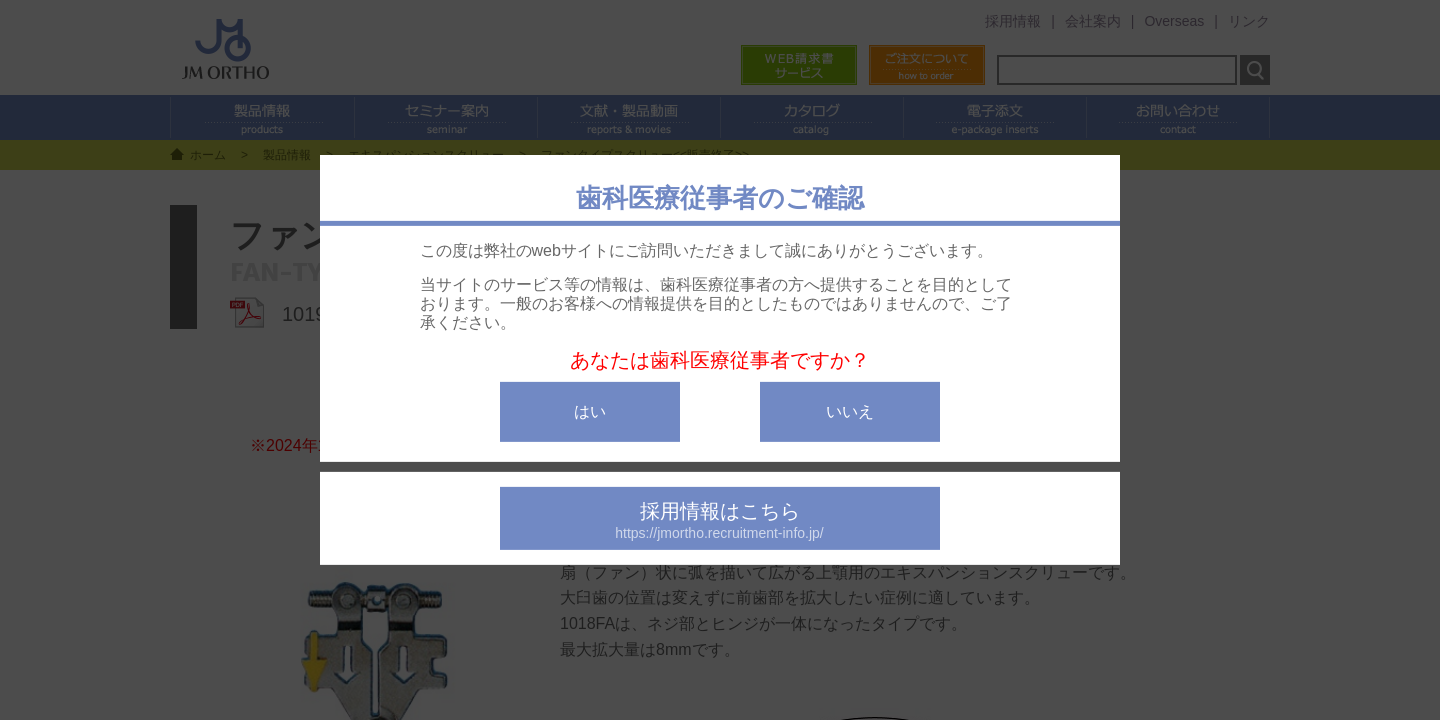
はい (590, 411)
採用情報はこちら (720, 520)
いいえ (850, 411)
